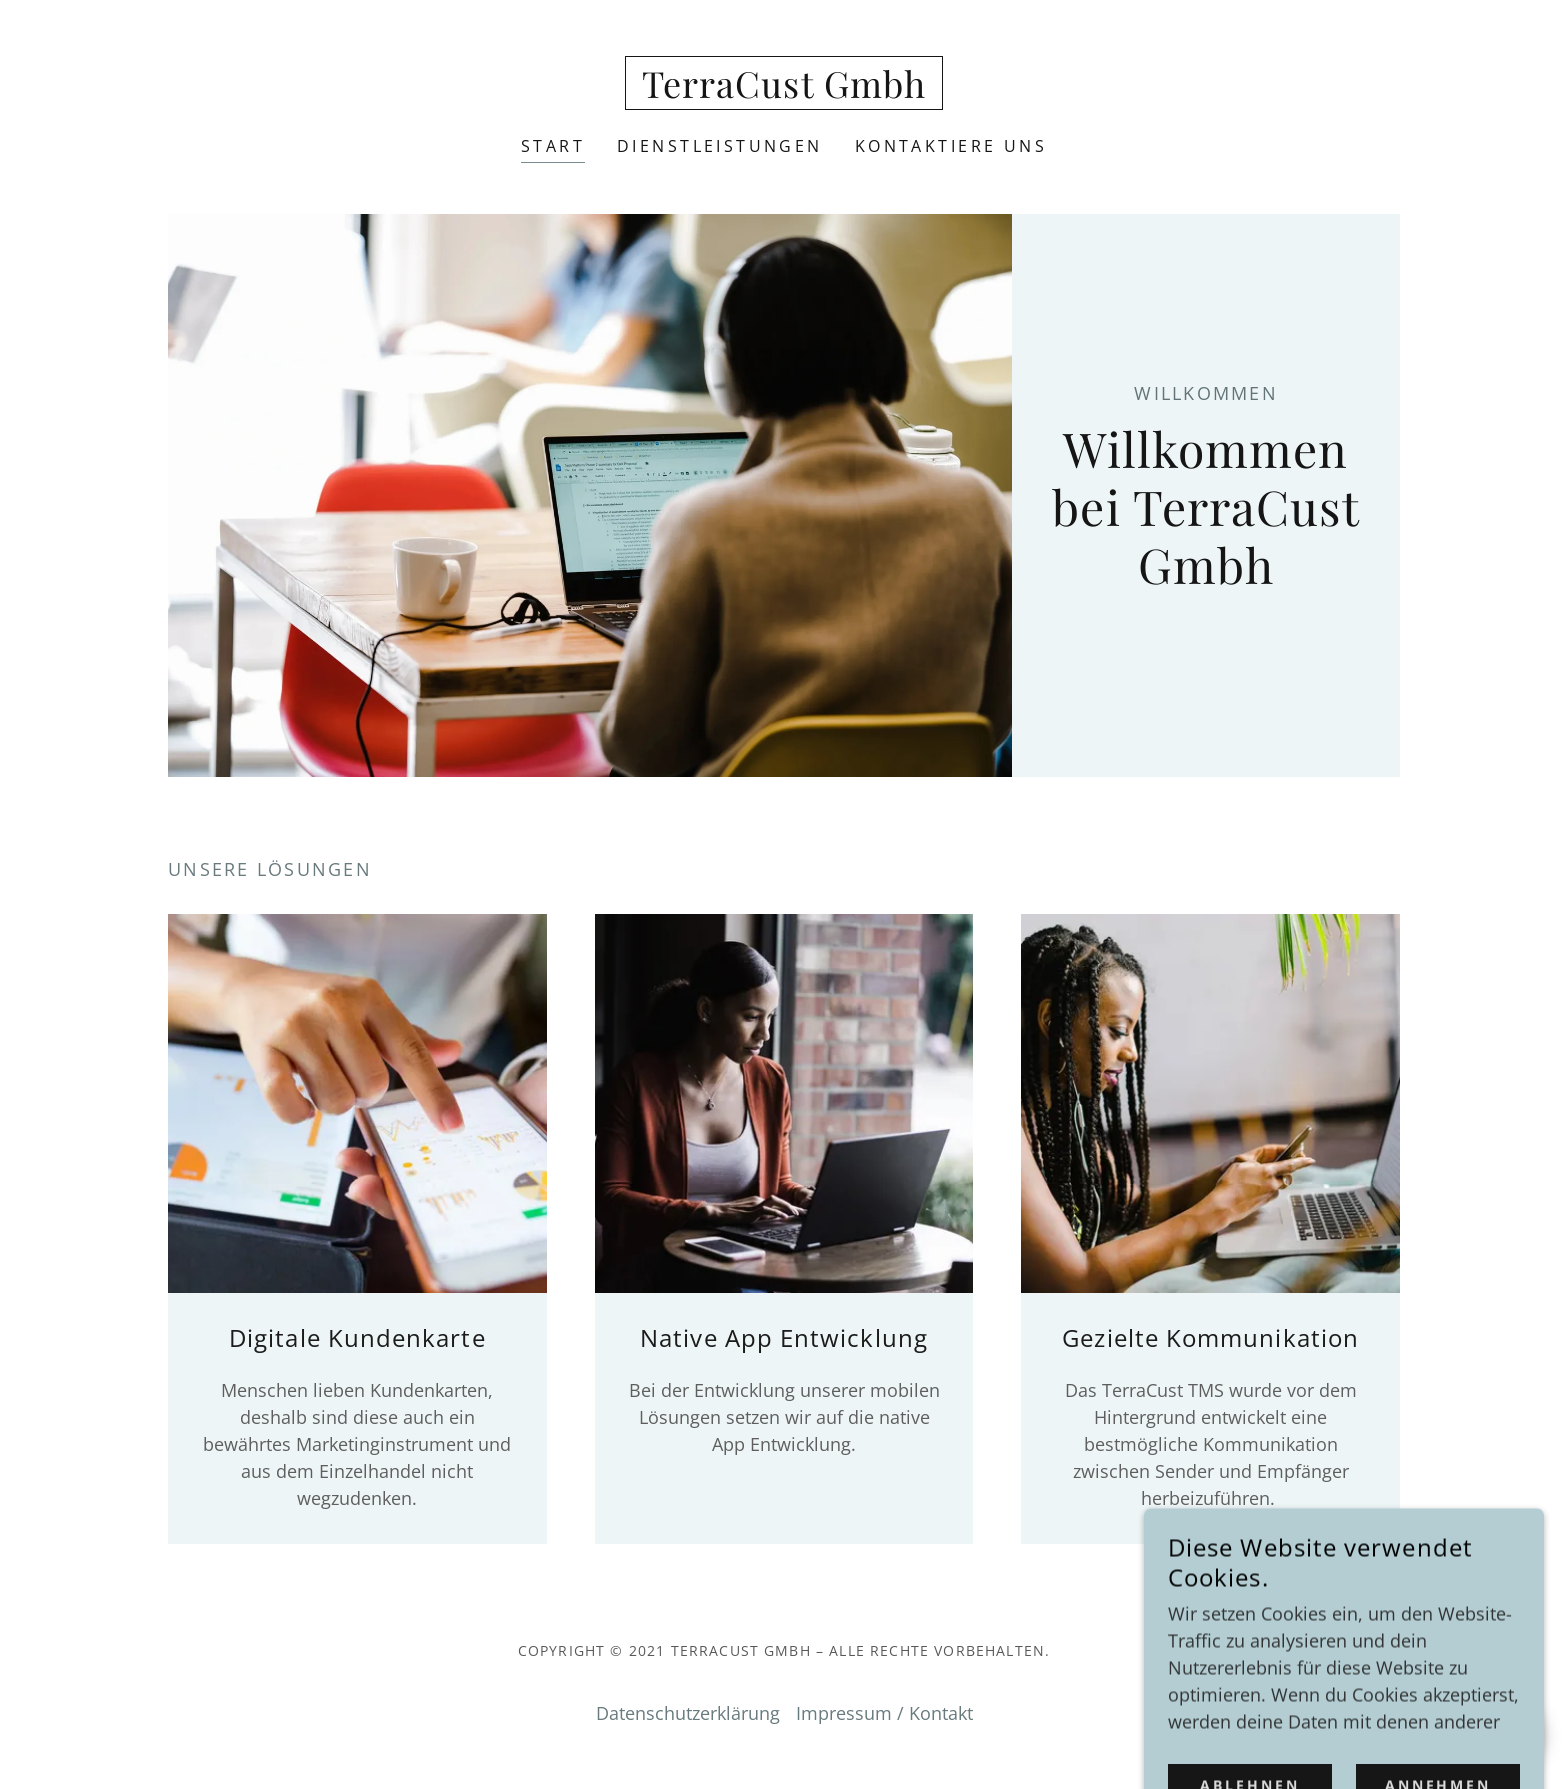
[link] (784, 91)
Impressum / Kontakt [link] (884, 1713)
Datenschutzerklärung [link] (688, 1713)
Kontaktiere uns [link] (951, 146)
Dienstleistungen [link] (720, 146)
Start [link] (553, 146)
